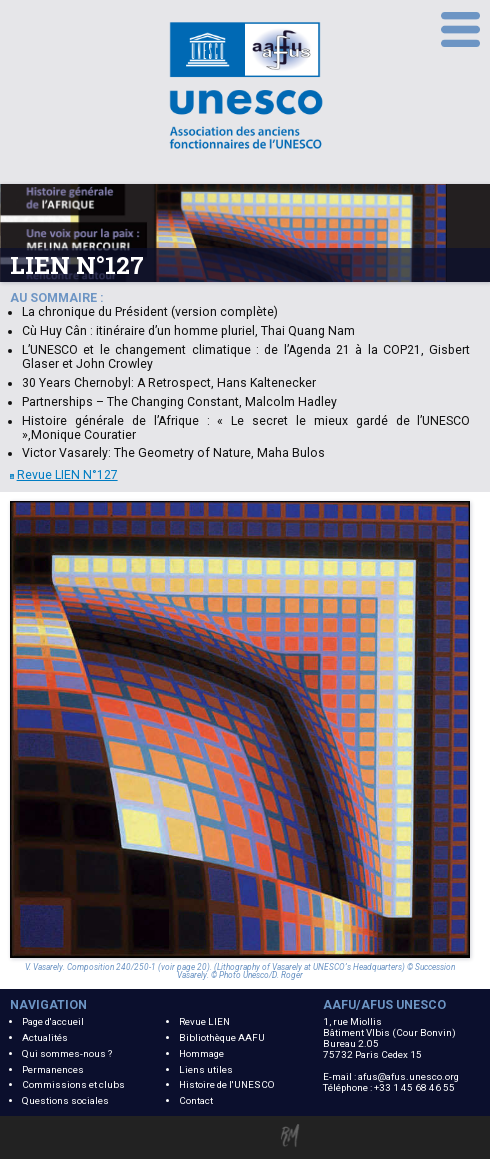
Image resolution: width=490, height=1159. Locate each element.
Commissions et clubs (73, 1084)
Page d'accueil (53, 1021)
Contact (196, 1100)
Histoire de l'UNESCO (227, 1084)
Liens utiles (206, 1069)
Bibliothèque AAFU (222, 1037)
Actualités (45, 1037)
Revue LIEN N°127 (63, 475)
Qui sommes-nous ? (67, 1053)
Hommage (201, 1053)
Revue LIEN (204, 1021)
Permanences (53, 1069)
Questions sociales (65, 1100)
